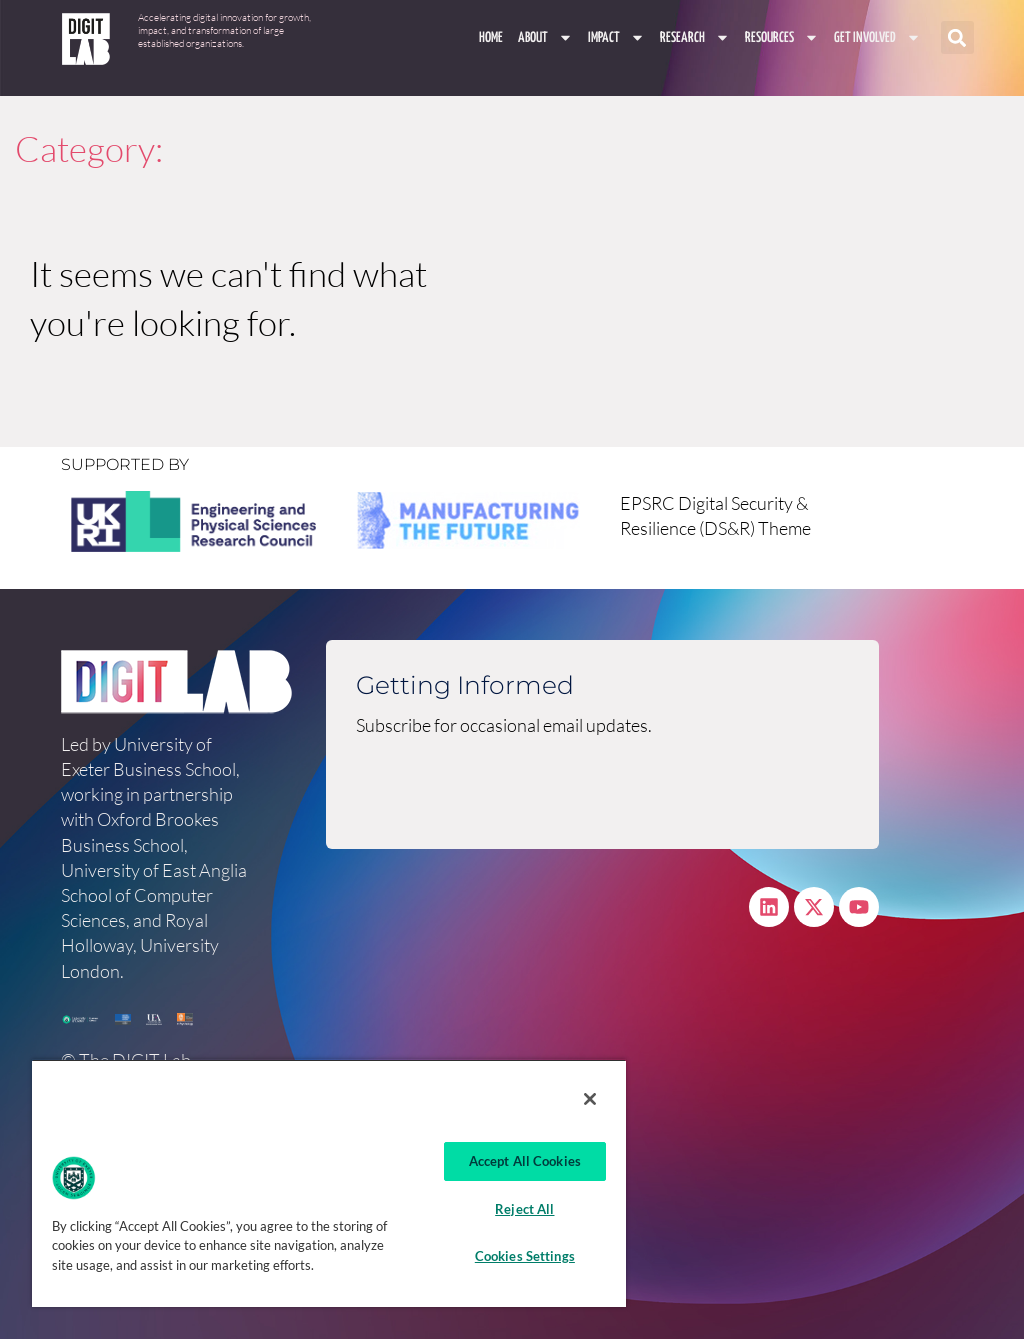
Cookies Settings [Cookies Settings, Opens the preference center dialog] (525, 1256)
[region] (329, 1183)
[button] (957, 39)
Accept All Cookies (525, 1161)
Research (695, 37)
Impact (616, 37)
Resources (782, 37)
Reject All (524, 1209)
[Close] (590, 1099)
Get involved (877, 37)
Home (491, 38)
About (545, 37)
